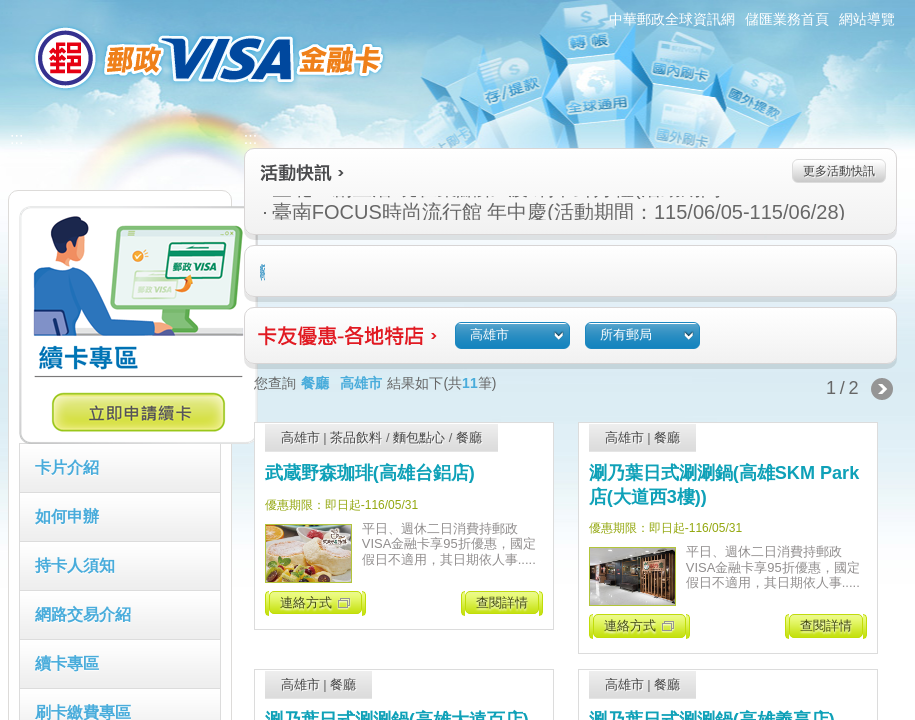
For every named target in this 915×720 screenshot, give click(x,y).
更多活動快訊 (839, 171)
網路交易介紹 (83, 614)
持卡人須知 (75, 565)
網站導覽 (867, 19)
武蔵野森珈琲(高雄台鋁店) (370, 473)
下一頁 (882, 389)
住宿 (264, 272)
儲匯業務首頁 (787, 19)
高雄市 (300, 437)
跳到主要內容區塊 (10, 10)
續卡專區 (67, 663)
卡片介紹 (67, 467)
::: (6, 8)
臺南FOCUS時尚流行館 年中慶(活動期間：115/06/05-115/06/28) (468, 212)
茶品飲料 (356, 437)
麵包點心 (419, 437)
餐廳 (469, 437)
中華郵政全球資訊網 (672, 19)
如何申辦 (67, 516)
